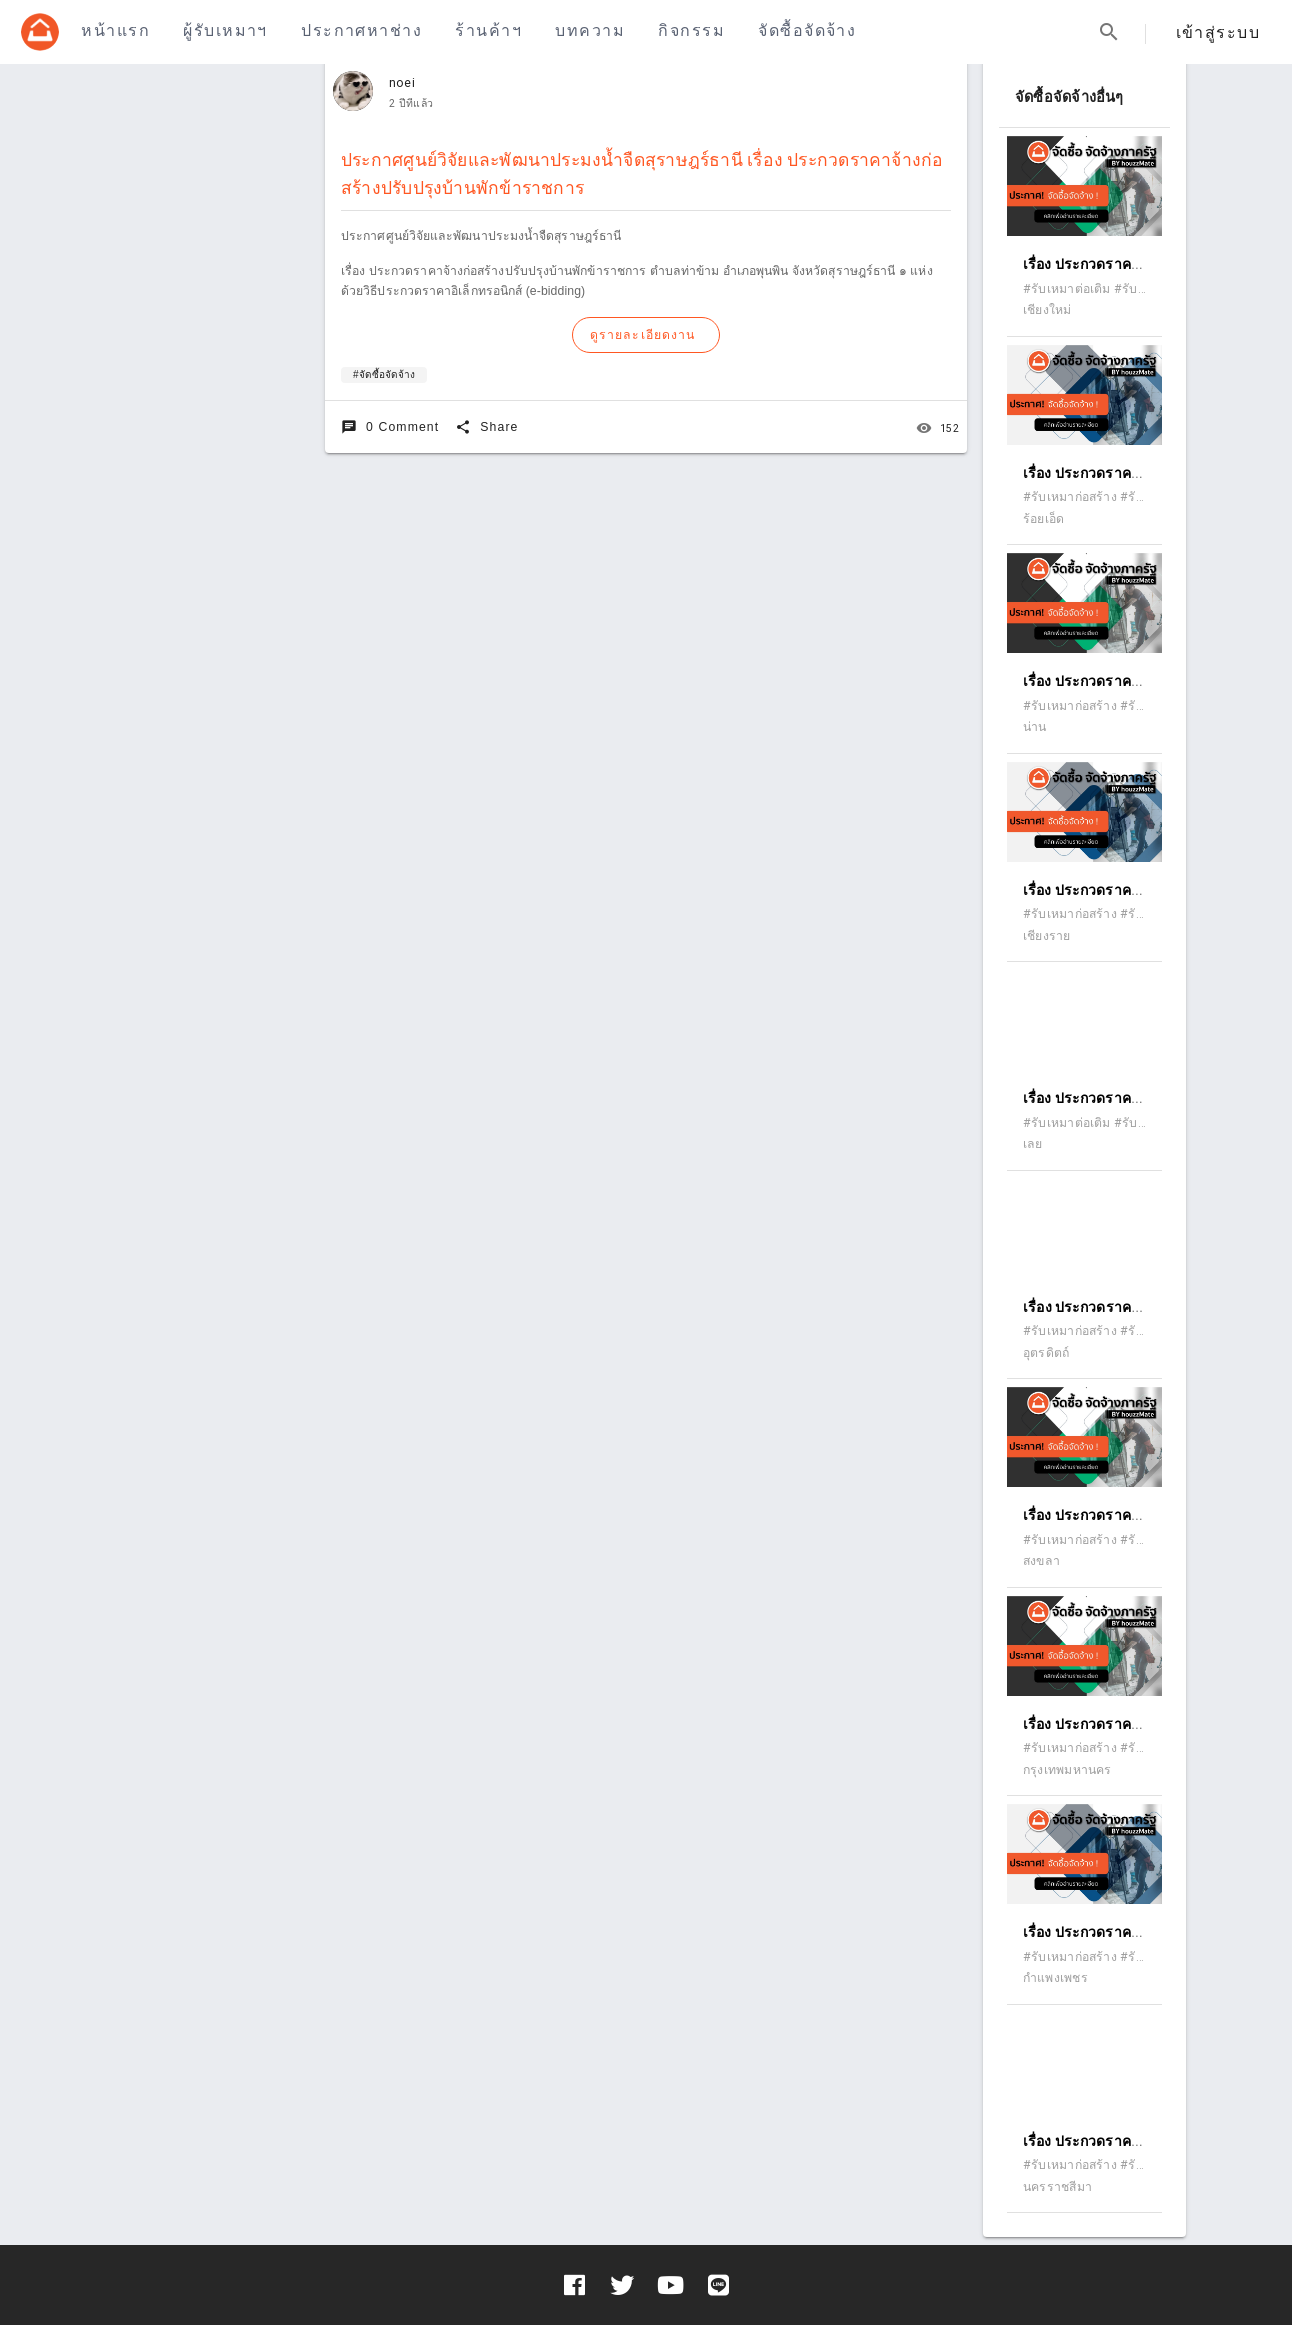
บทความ (590, 30)
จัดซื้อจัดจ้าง (807, 30)
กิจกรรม (691, 30)
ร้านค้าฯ (488, 30)
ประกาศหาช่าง (361, 30)
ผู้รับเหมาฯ (225, 30)
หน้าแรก (115, 30)
